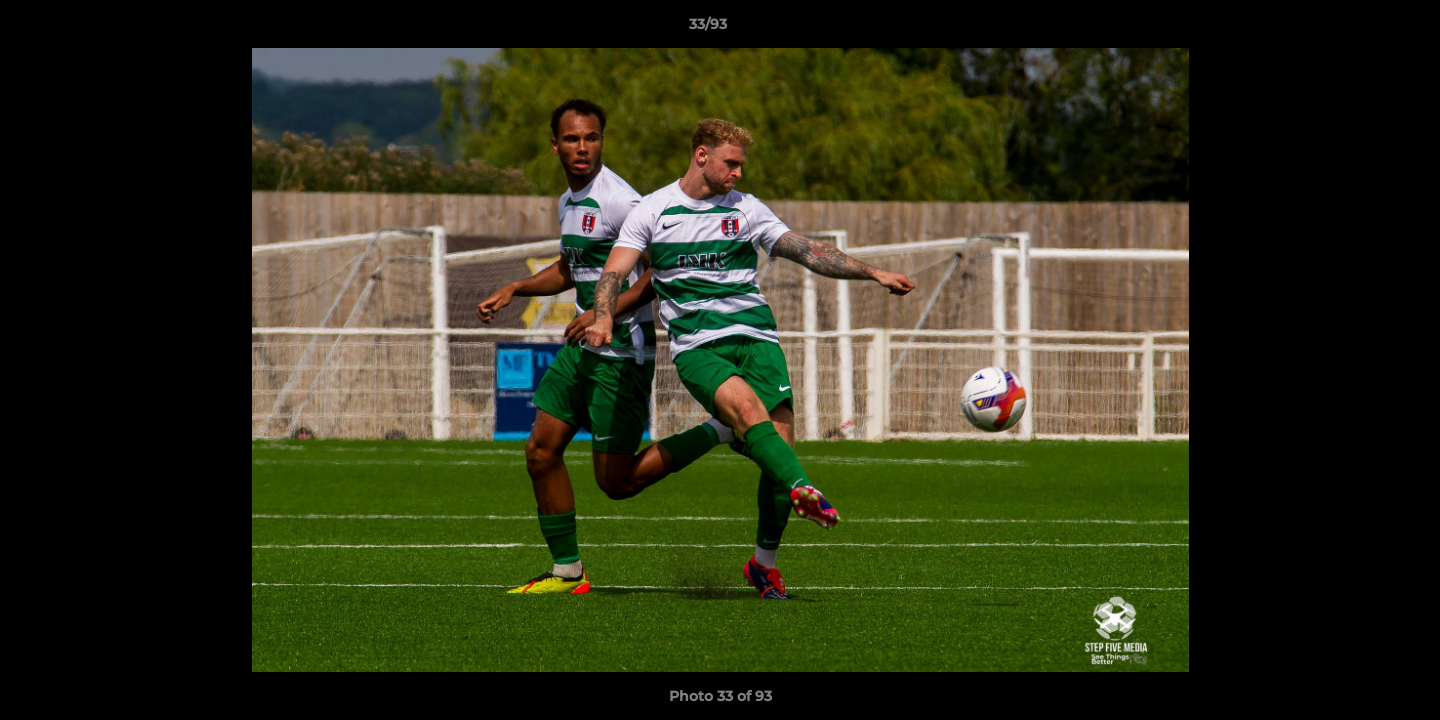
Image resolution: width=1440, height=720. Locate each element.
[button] (1356, 29)
